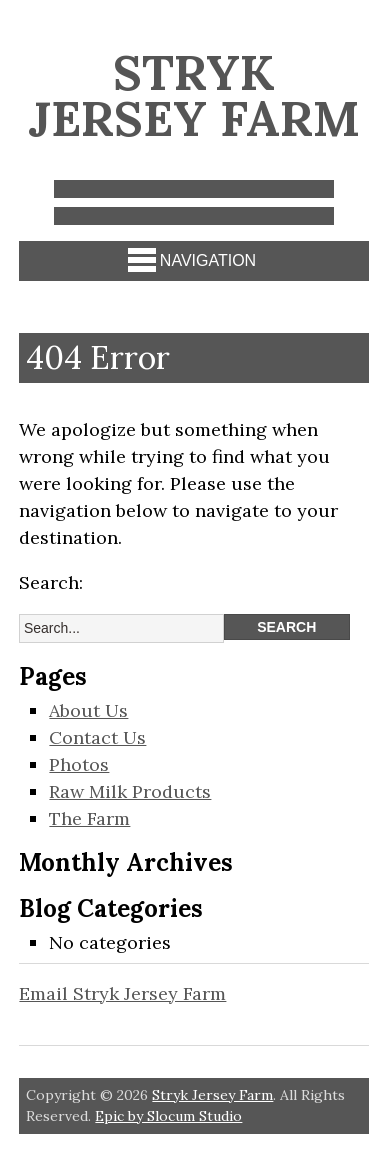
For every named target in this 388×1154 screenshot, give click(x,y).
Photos (79, 764)
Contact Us (97, 737)
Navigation (192, 260)
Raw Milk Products (130, 791)
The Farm (89, 818)
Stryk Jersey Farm (194, 95)
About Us (88, 710)
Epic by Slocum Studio (168, 1116)
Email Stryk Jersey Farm (122, 993)
